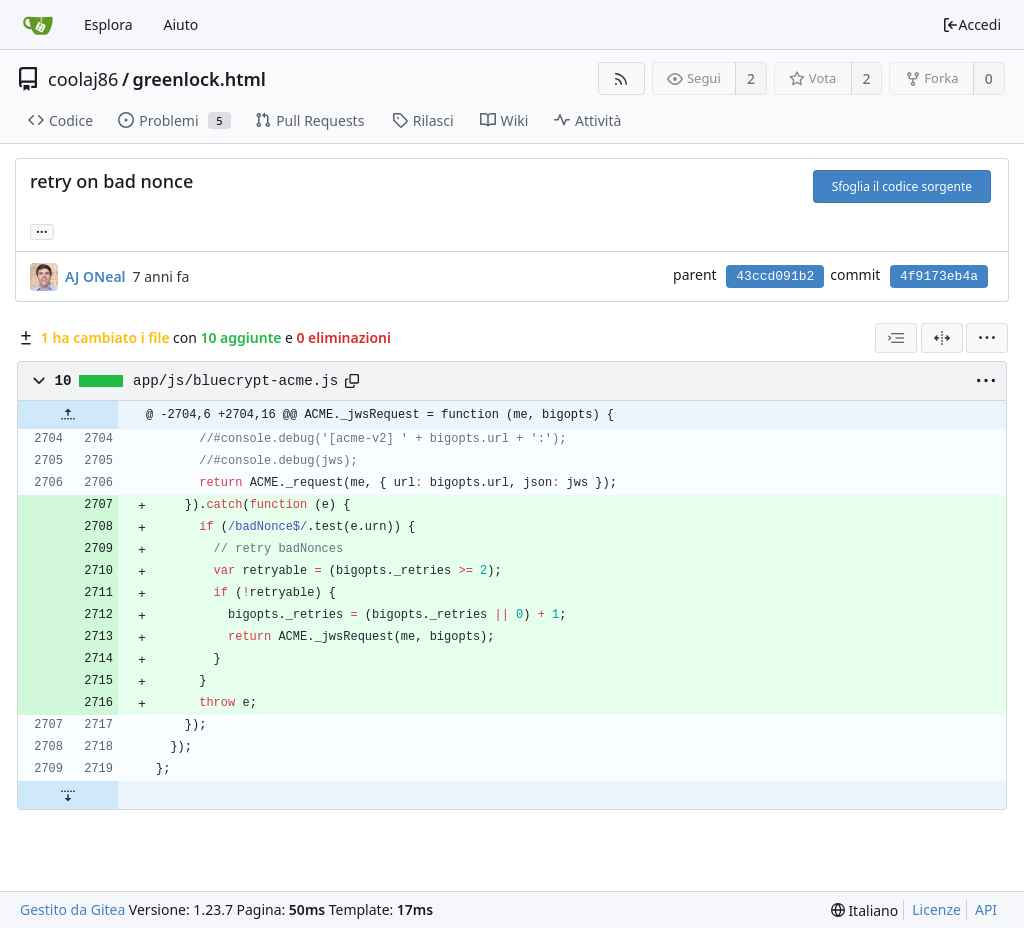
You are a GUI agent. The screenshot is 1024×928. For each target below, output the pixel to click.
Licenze (936, 909)
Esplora (108, 24)
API (986, 909)
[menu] (987, 338)
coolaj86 (83, 79)
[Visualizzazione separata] (942, 338)
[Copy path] (352, 381)
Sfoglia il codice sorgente (902, 186)
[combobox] (896, 338)
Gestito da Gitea (72, 909)
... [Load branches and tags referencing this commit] (42, 230)
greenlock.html (199, 79)
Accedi (971, 24)
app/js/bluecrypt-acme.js (235, 381)
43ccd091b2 (775, 276)
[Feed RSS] (621, 78)
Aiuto (181, 24)
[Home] (38, 25)
